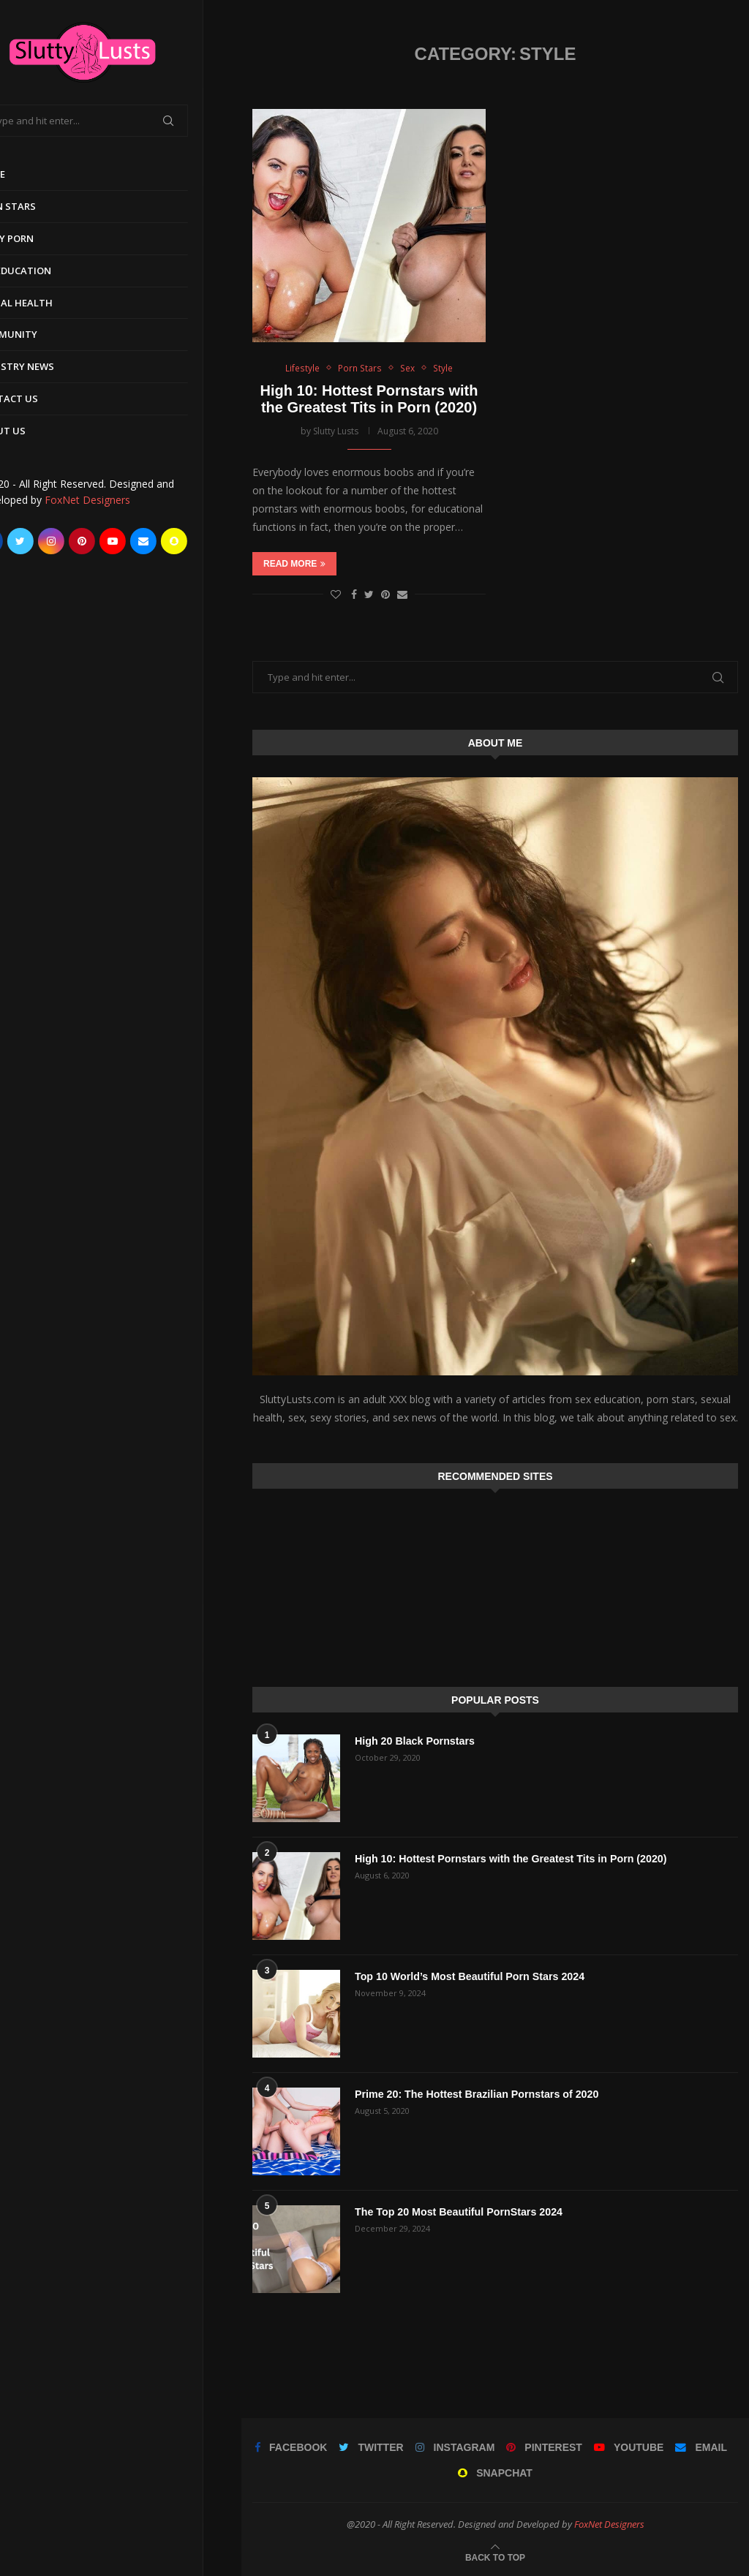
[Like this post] (336, 594)
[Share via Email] (402, 594)
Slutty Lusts (335, 431)
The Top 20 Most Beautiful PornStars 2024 (457, 2212)
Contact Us (45, 398)
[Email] (181, 541)
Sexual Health (53, 302)
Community (45, 334)
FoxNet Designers (125, 500)
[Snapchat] (212, 541)
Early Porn (43, 238)
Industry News (53, 366)
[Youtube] (151, 541)
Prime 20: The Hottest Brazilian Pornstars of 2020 (475, 2094)
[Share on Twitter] (369, 594)
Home (29, 174)
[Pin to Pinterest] (385, 594)
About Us (39, 430)
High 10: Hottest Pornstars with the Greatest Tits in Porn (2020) (369, 398)
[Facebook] (28, 541)
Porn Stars (44, 206)
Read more (294, 564)
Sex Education (52, 270)
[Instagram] (89, 541)
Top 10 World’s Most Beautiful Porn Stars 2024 (468, 1976)
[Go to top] (495, 2557)
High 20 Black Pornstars (414, 1741)
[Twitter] (58, 541)
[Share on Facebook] (354, 594)
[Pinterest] (120, 541)
